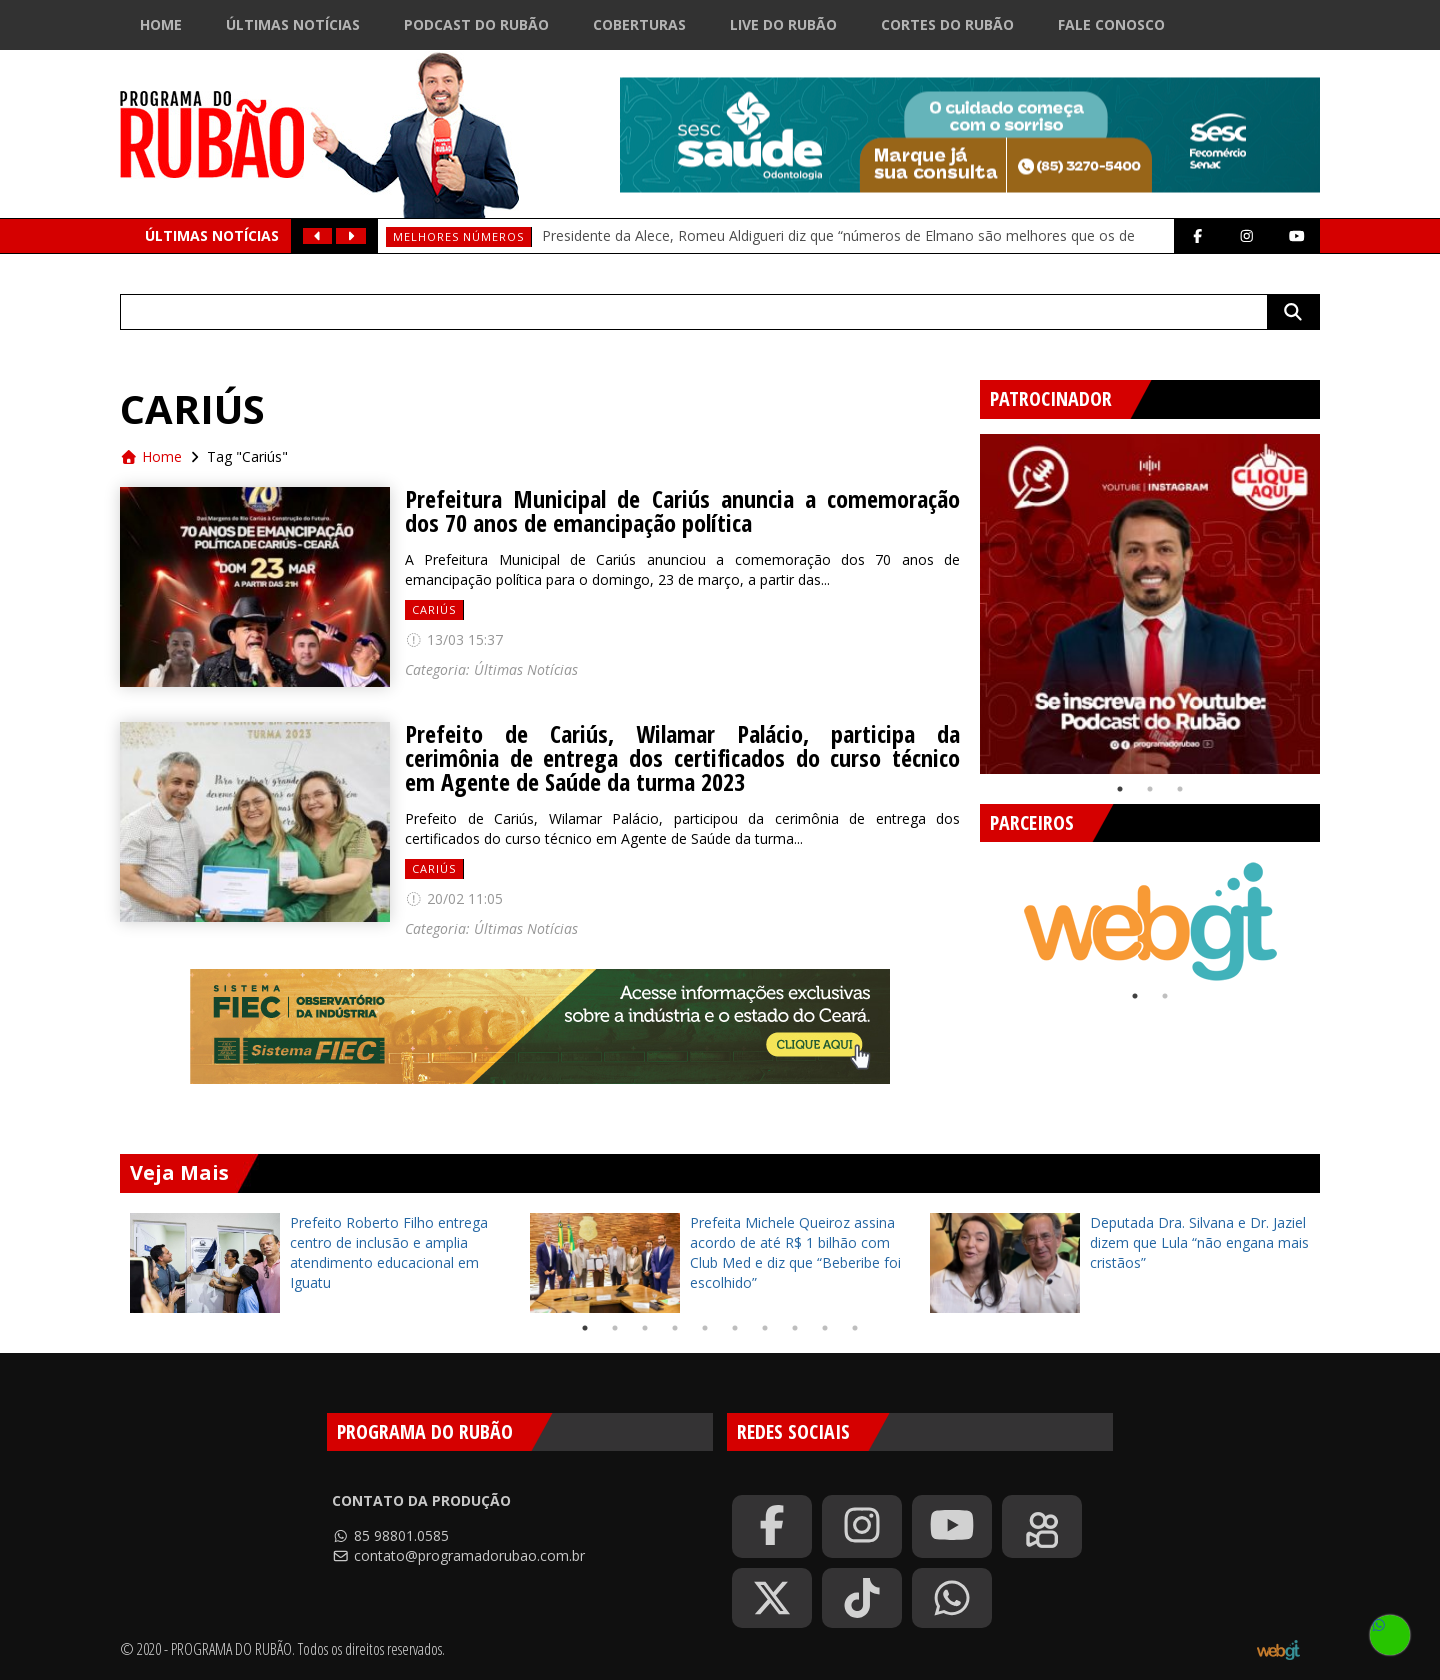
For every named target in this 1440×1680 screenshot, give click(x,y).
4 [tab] (675, 1328)
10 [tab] (855, 1328)
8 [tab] (795, 1328)
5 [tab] (705, 1328)
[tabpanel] (1150, 604)
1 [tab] (1120, 789)
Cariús (434, 609)
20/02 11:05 (454, 898)
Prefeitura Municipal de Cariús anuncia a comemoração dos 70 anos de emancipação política (682, 511)
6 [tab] (735, 1328)
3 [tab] (1180, 789)
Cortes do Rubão (947, 24)
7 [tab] (765, 1328)
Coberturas (639, 24)
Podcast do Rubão (476, 24)
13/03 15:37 (454, 639)
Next (1335, 596)
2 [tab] (1150, 789)
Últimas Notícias (293, 24)
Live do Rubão (783, 24)
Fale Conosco (1111, 24)
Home (161, 24)
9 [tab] (825, 1328)
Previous (965, 596)
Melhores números (458, 236)
